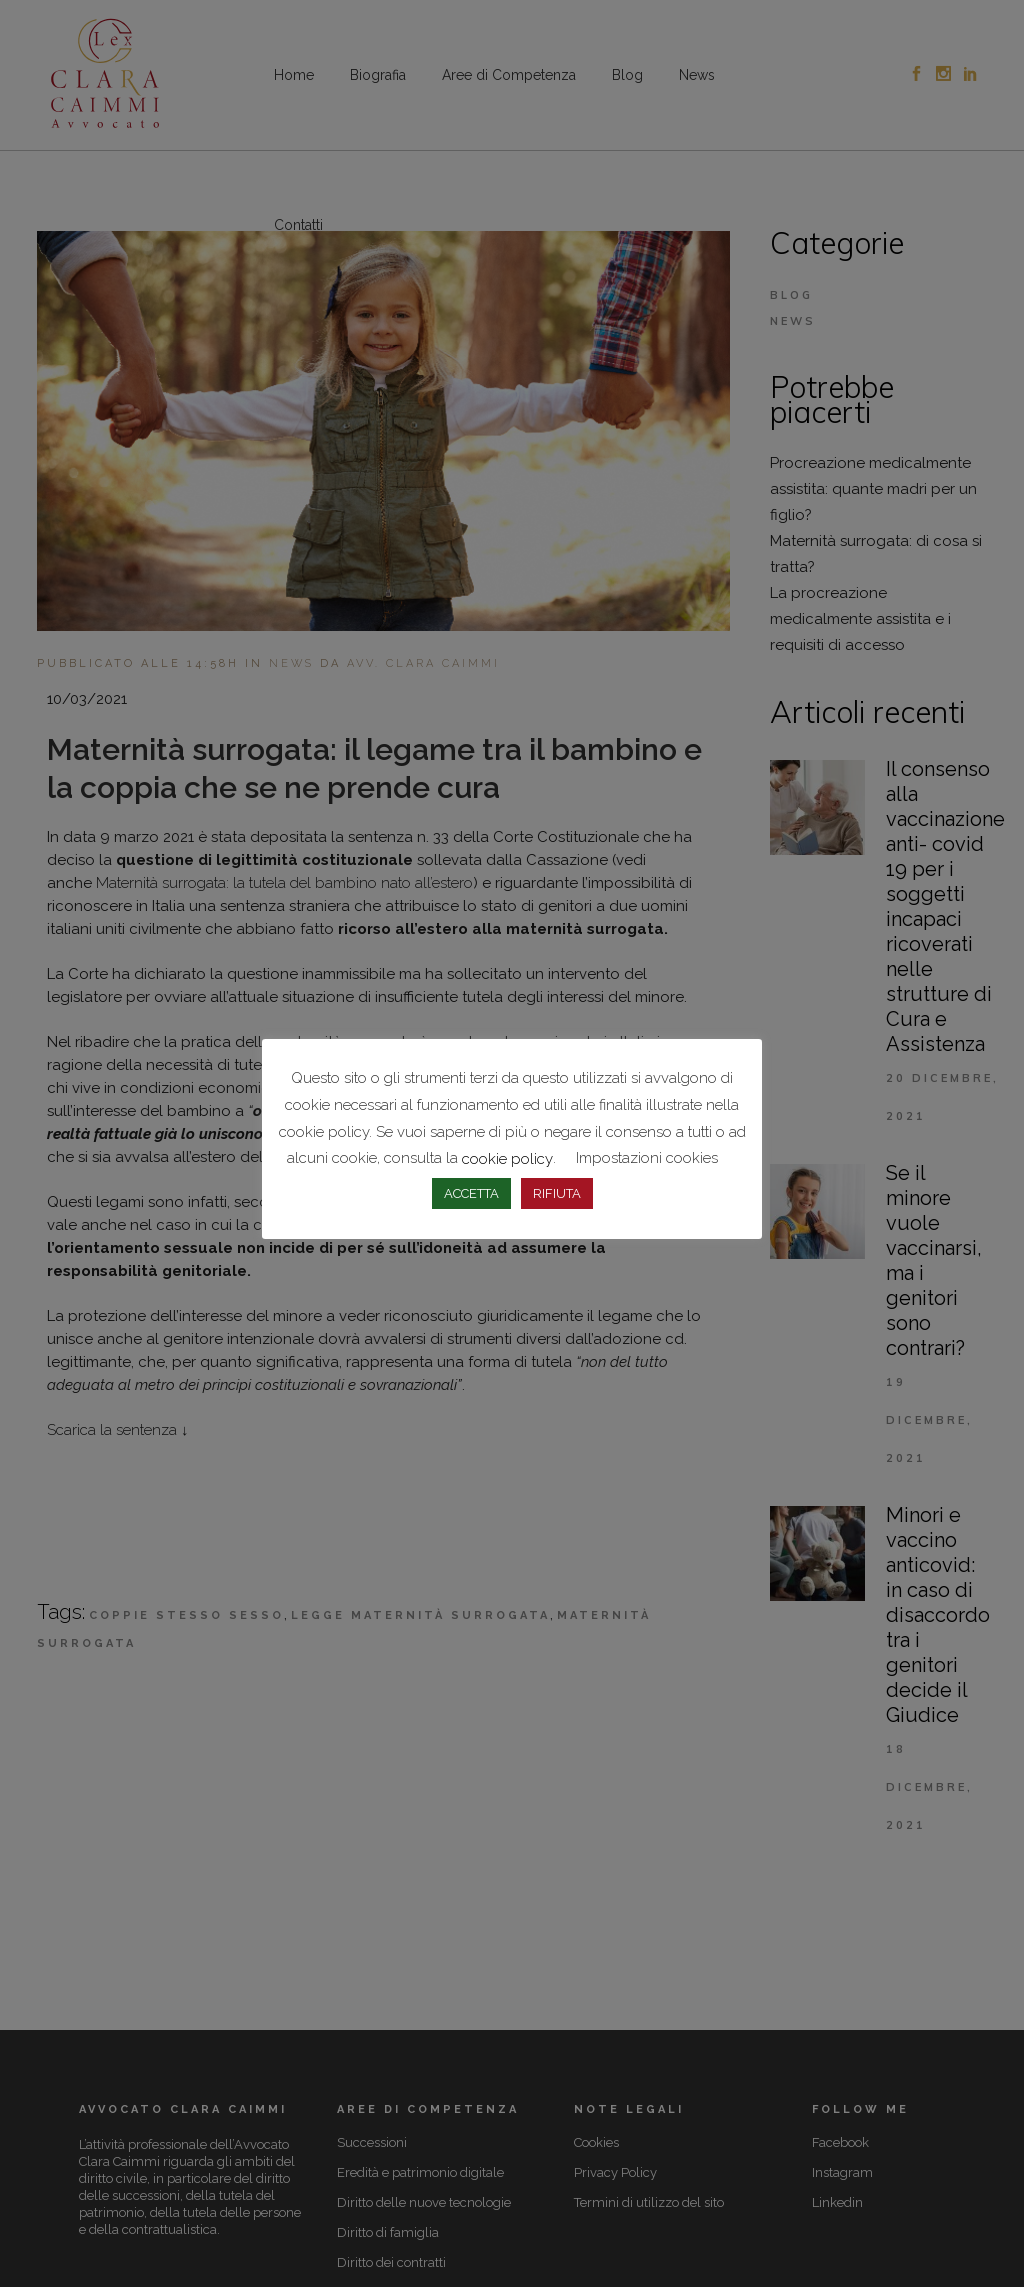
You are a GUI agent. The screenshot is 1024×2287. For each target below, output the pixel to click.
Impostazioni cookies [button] (647, 1158)
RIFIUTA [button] (557, 1193)
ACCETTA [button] (471, 1193)
